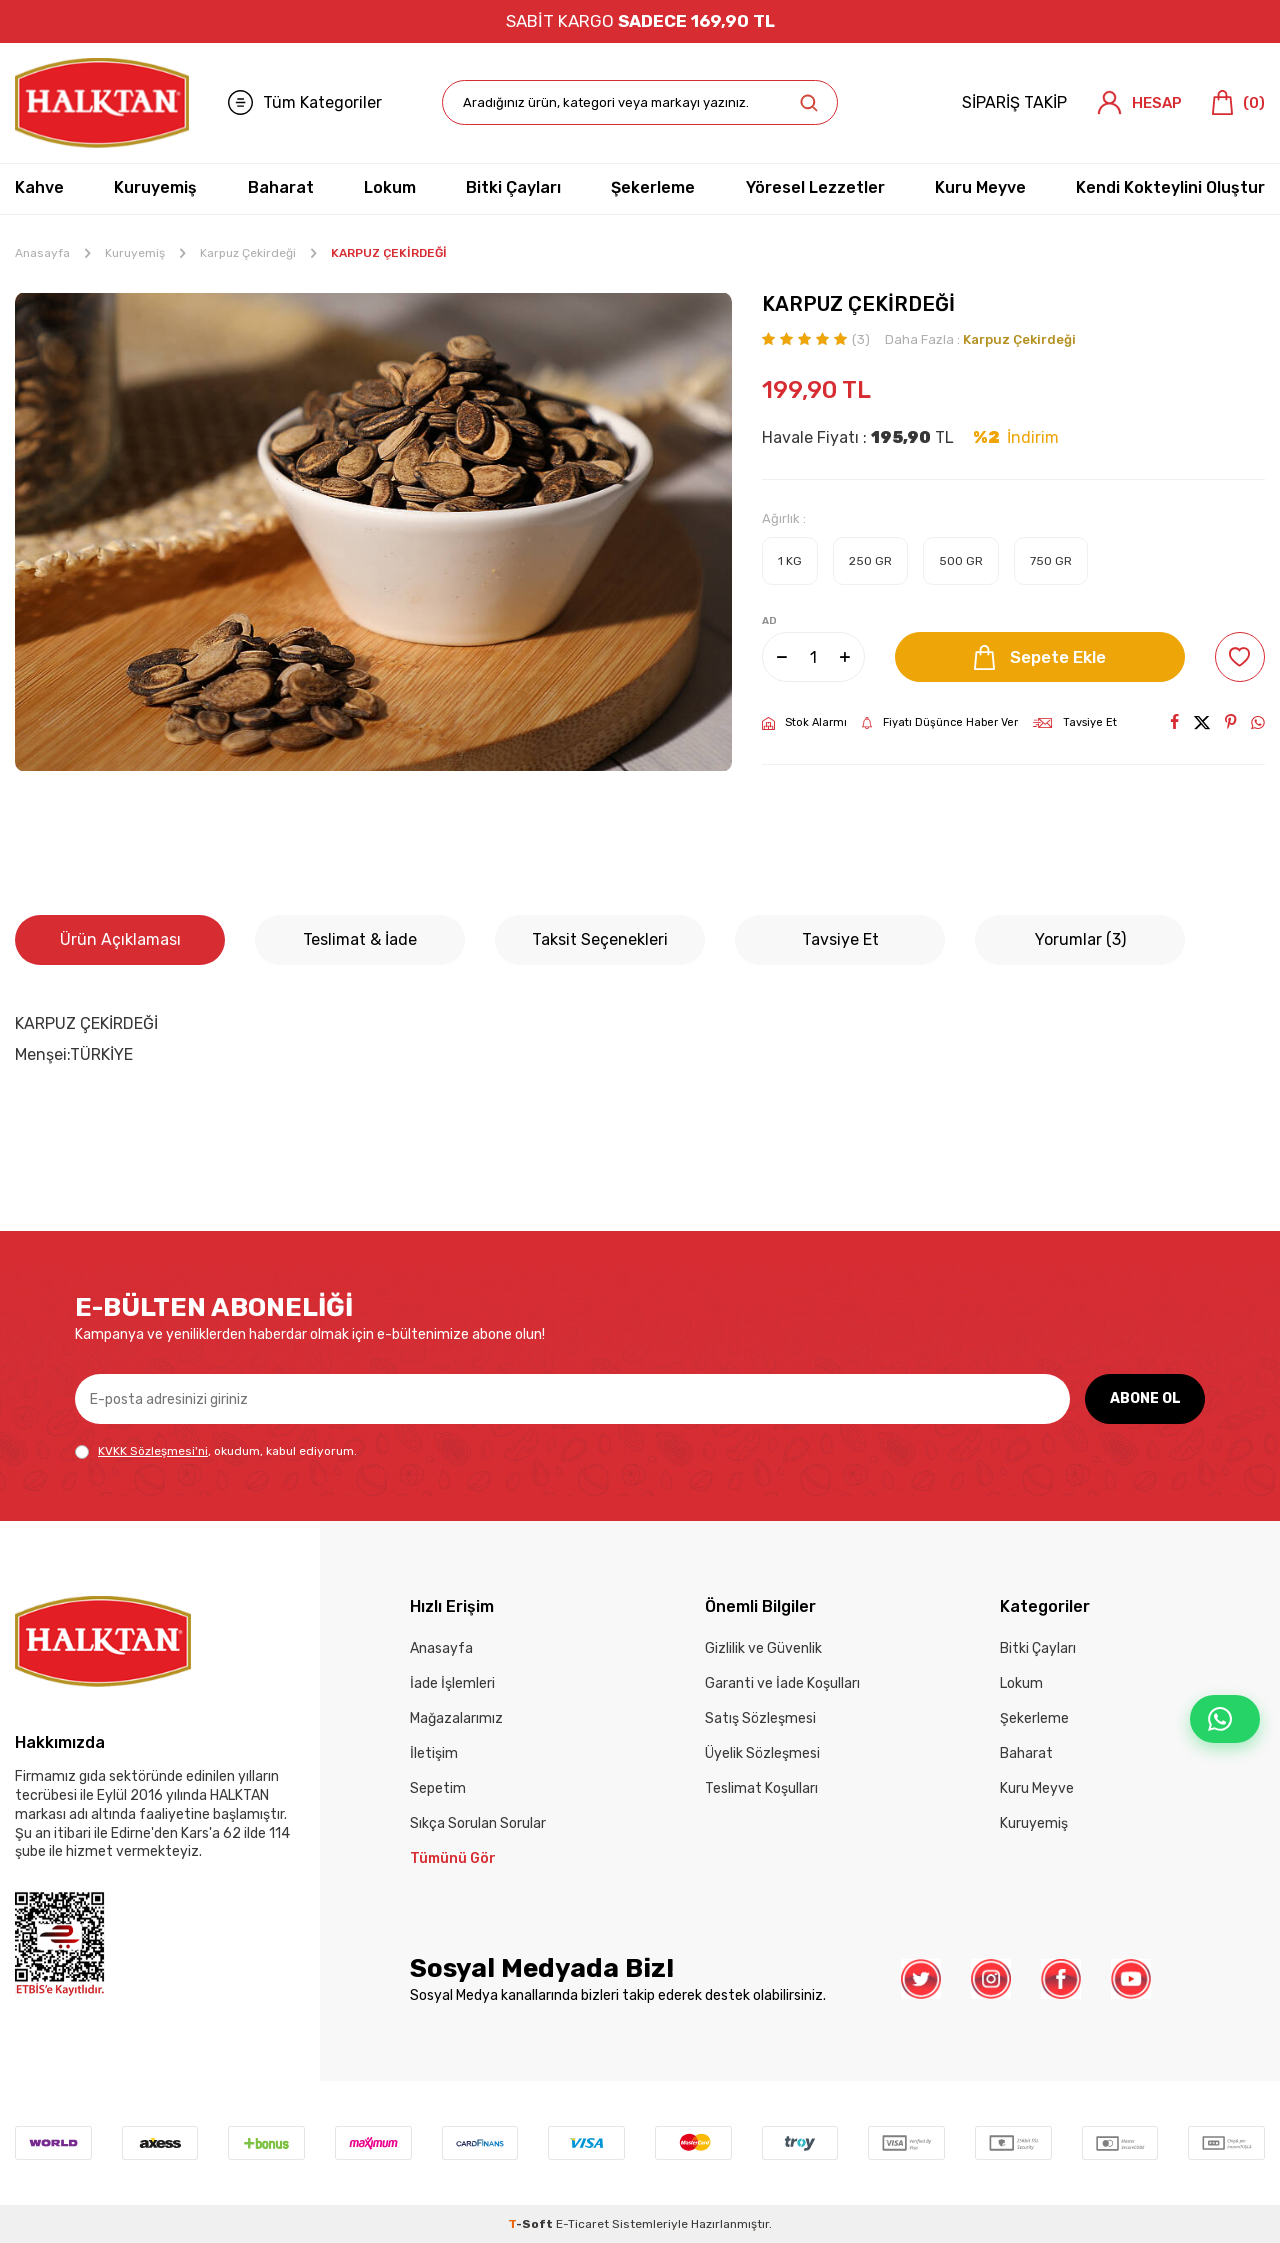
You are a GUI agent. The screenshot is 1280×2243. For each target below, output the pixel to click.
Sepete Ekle (1040, 657)
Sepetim (438, 1788)
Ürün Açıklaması (120, 939)
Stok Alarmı (804, 723)
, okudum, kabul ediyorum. (216, 1451)
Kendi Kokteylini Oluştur (1170, 187)
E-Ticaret (582, 2224)
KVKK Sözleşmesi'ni (153, 1451)
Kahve (39, 187)
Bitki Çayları (513, 187)
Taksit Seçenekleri (600, 939)
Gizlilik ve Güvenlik (763, 1648)
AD (769, 621)
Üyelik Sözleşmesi (762, 1753)
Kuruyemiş (155, 187)
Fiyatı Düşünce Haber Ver (940, 723)
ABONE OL (1145, 1398)
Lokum (390, 187)
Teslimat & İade (360, 939)
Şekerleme (653, 187)
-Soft (532, 2224)
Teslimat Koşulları (761, 1788)
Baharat (281, 187)
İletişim (434, 1753)
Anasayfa (42, 253)
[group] (373, 532)
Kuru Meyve (980, 187)
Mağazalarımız (456, 1718)
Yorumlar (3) (1080, 939)
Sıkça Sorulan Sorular (478, 1823)
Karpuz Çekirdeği (248, 253)
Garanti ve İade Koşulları (782, 1683)
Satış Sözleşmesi (760, 1718)
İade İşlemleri (452, 1683)
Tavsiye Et (1075, 722)
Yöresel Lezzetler (815, 187)
